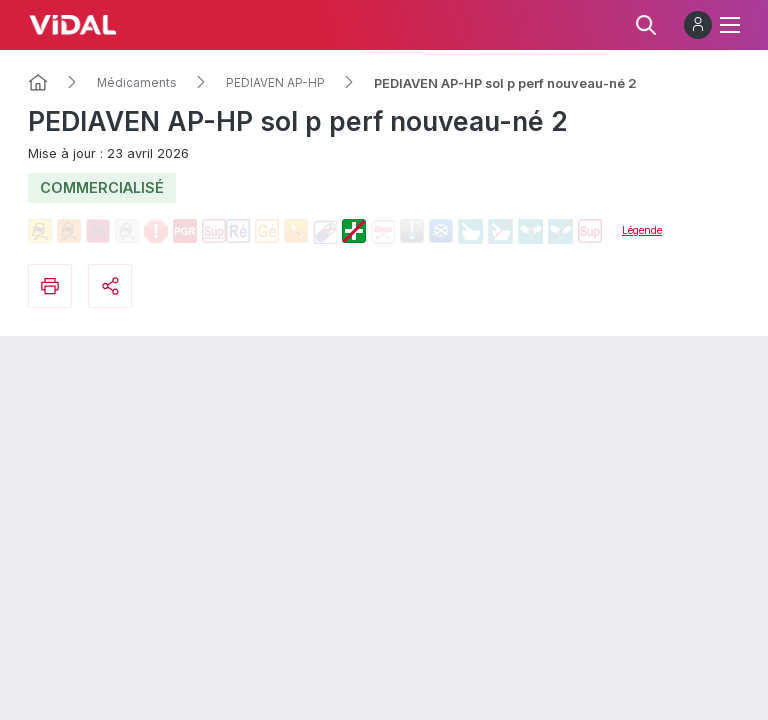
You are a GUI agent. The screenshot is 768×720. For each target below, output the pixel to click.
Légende (642, 230)
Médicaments (137, 83)
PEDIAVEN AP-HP (275, 83)
